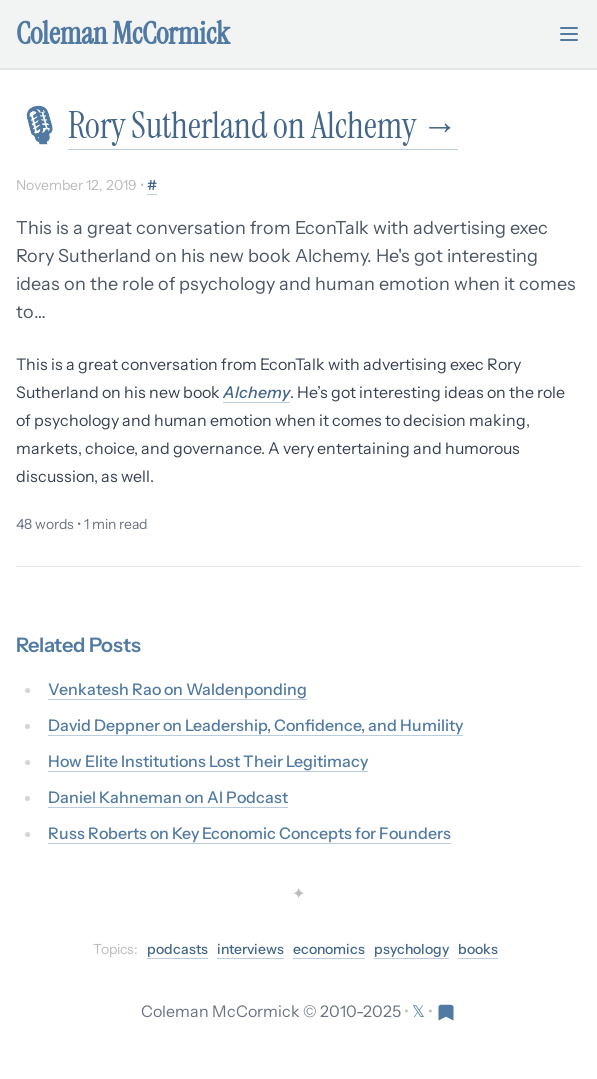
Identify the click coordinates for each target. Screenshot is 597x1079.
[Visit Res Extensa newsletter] (446, 1011)
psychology (411, 949)
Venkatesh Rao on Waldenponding (177, 689)
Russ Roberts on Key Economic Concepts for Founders (249, 833)
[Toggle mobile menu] (569, 34)
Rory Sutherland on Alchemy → (263, 125)
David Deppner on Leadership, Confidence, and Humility (255, 725)
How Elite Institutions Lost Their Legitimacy (208, 761)
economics (329, 949)
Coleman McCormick (123, 34)
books (478, 949)
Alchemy (256, 392)
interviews (250, 949)
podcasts (177, 949)
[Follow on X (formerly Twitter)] (420, 1011)
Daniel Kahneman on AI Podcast (168, 797)
